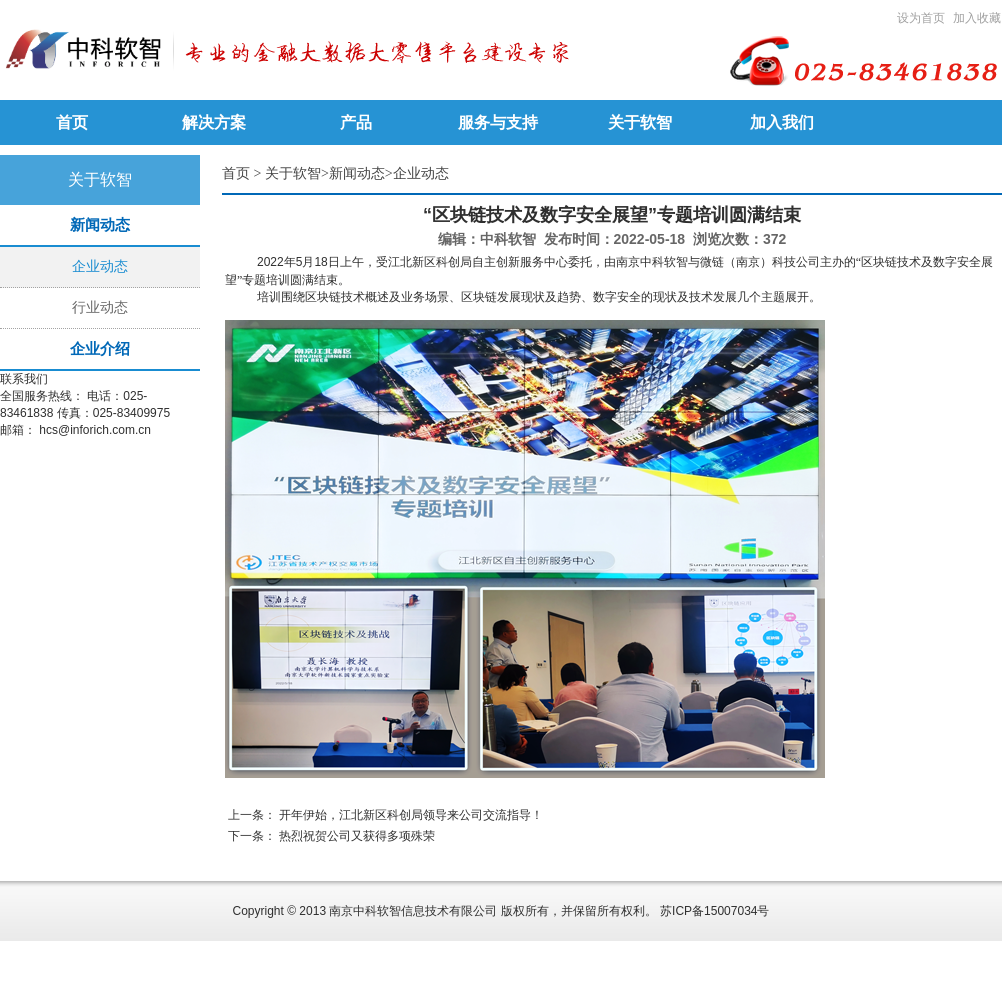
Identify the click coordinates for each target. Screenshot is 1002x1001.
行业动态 (100, 307)
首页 (236, 173)
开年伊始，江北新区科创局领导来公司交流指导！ (411, 815)
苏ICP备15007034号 (714, 911)
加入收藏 (977, 18)
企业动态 (100, 266)
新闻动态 (357, 173)
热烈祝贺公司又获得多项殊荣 (357, 836)
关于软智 (293, 173)
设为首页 (921, 18)
